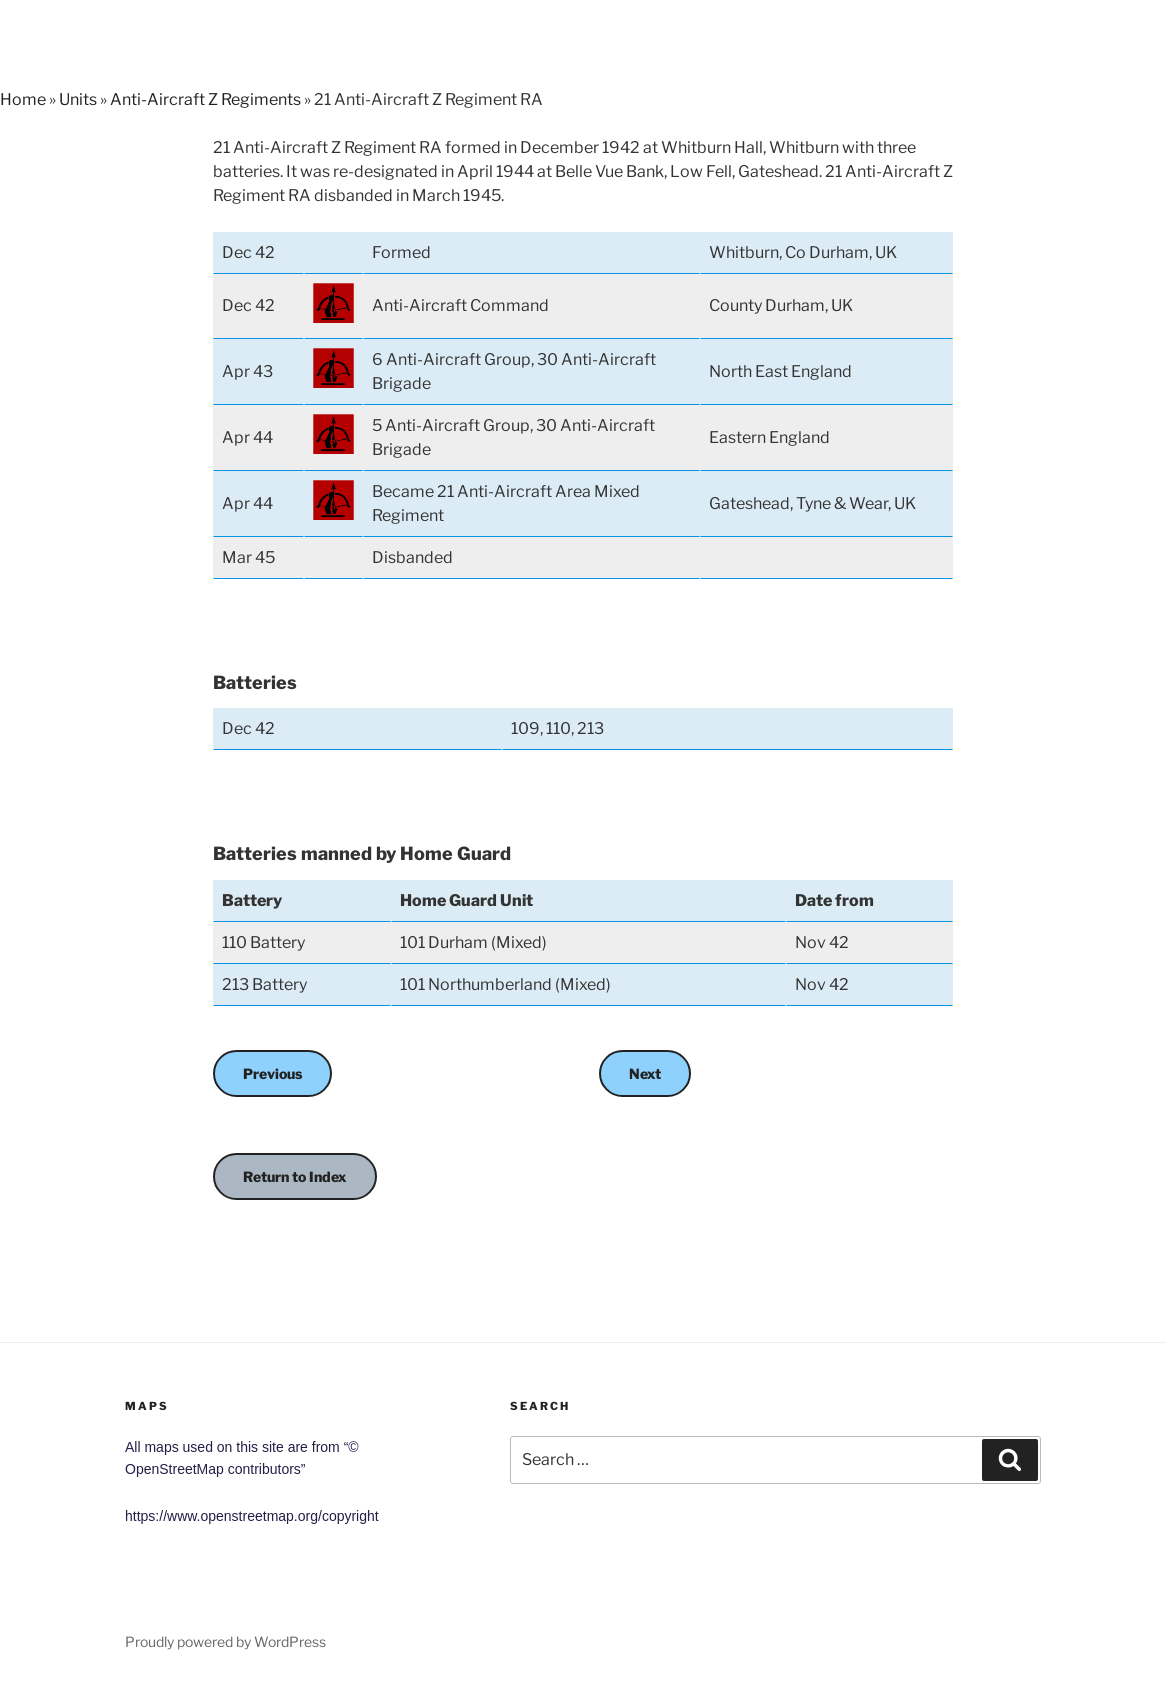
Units (78, 99)
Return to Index (295, 1176)
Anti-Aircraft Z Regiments (205, 99)
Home (23, 99)
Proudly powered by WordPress (225, 1641)
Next (645, 1073)
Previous (272, 1073)
